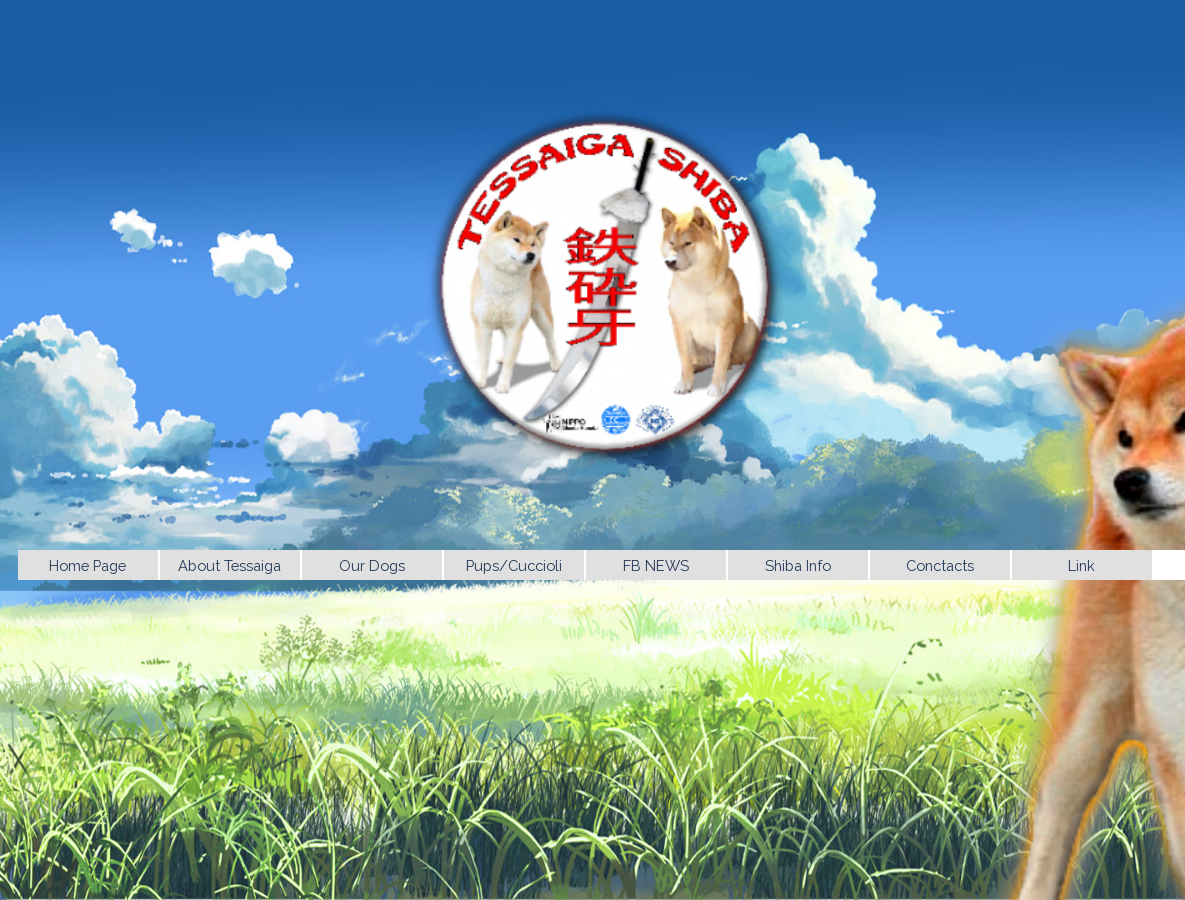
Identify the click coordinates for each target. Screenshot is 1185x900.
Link (1081, 565)
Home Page (87, 565)
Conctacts (940, 565)
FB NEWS (656, 565)
